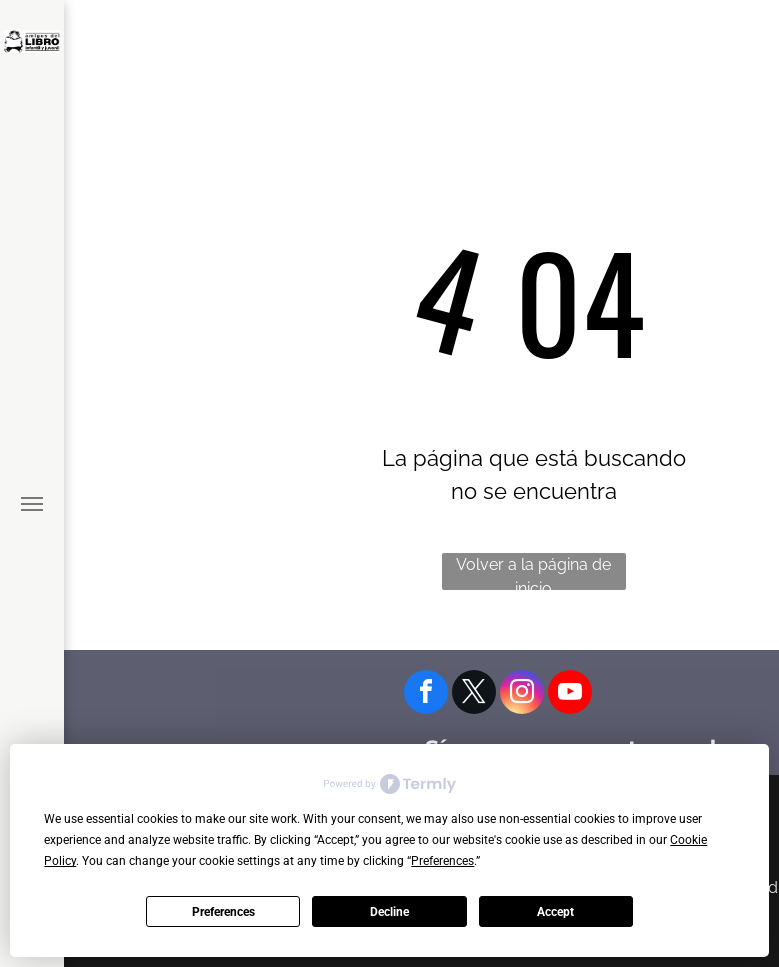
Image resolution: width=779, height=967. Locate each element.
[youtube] (570, 694)
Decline (389, 912)
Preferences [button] (442, 861)
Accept (555, 912)
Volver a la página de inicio (533, 572)
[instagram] (522, 694)
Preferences (223, 912)
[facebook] (426, 694)
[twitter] (474, 694)
